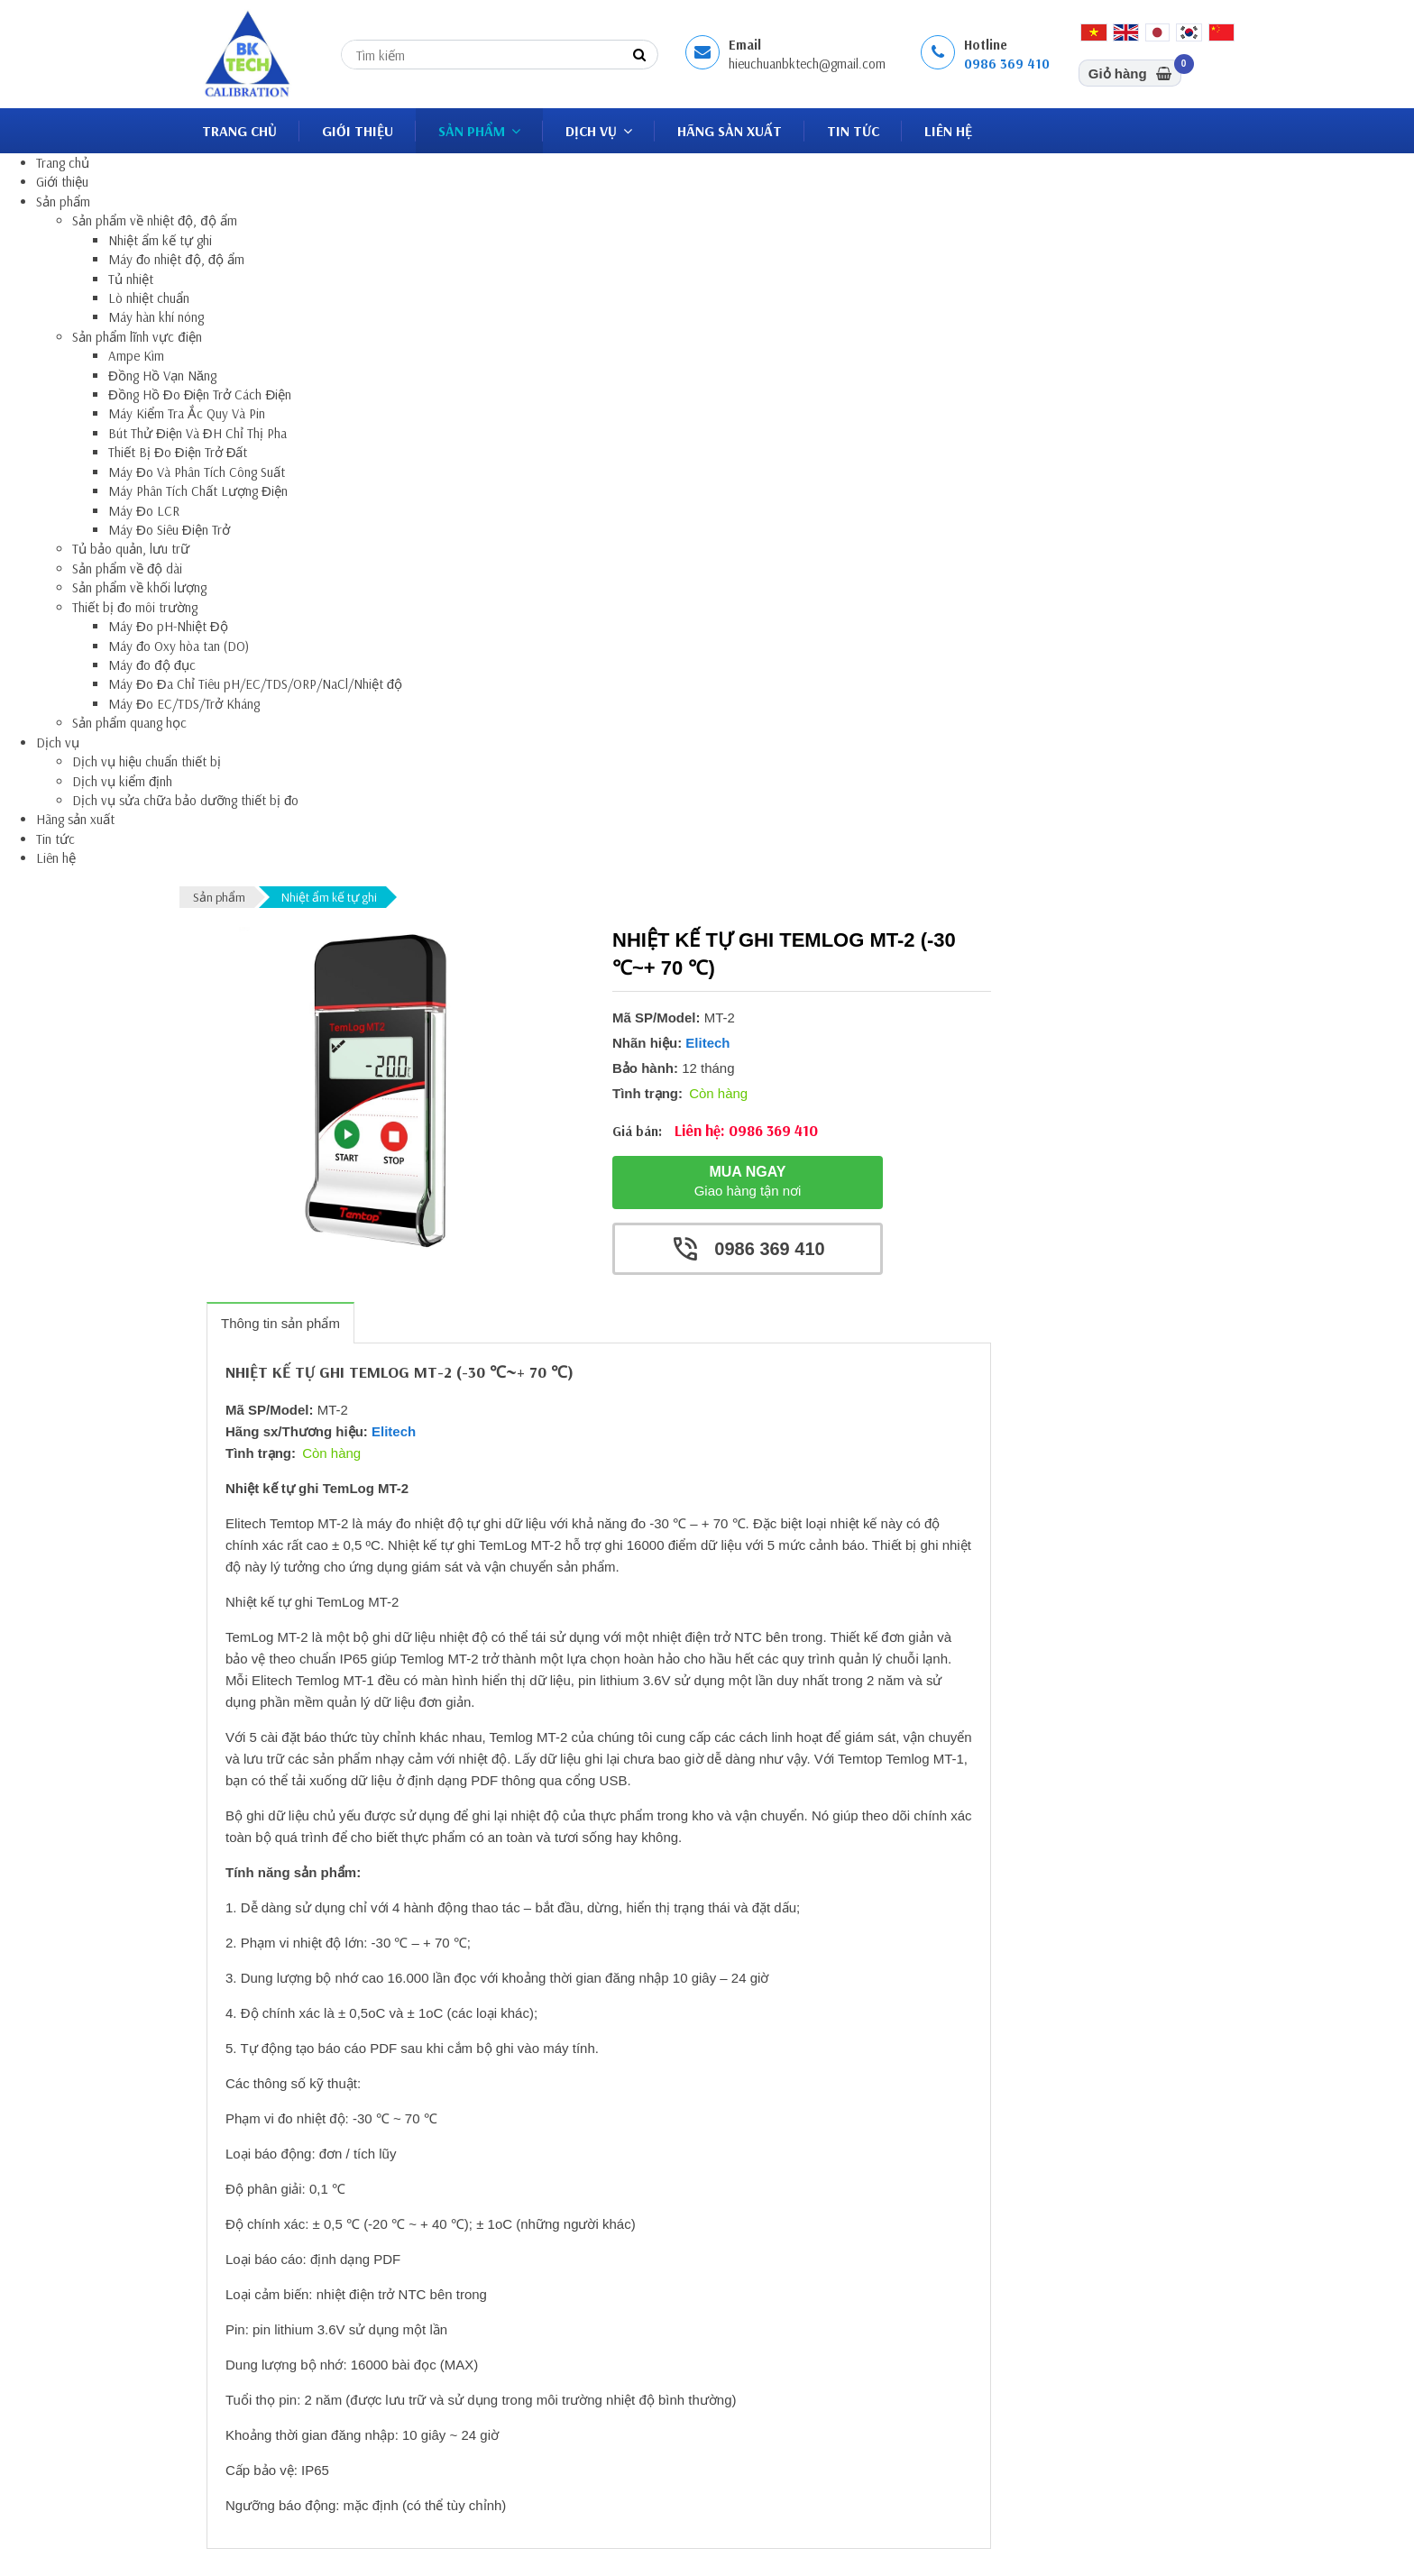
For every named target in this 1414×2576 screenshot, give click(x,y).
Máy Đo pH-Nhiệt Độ (168, 626)
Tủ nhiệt (130, 279)
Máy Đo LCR (143, 510)
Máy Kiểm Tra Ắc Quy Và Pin (186, 413)
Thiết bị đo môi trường (134, 607)
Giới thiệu (357, 131)
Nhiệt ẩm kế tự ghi (160, 240)
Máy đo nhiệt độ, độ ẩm (176, 259)
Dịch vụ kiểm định (122, 781)
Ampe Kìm (136, 355)
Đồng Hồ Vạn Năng (162, 375)
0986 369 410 (1007, 63)
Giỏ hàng (1134, 70)
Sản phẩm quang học (129, 722)
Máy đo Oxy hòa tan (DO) (178, 646)
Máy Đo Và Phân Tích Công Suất (196, 472)
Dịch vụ (598, 131)
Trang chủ (239, 131)
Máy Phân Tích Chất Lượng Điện (198, 491)
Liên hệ (948, 131)
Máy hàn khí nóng (156, 316)
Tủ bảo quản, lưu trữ (130, 548)
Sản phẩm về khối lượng (139, 587)
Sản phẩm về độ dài (127, 568)
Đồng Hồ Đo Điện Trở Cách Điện (199, 394)
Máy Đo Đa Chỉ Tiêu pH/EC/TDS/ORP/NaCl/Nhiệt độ (255, 683)
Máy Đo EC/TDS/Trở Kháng (184, 703)
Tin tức (853, 131)
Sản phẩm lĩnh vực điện (137, 336)
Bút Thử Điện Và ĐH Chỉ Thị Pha (197, 433)
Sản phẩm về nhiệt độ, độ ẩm (154, 220)
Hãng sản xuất (729, 131)
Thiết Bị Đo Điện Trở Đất (178, 452)
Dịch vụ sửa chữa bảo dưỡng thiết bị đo (185, 800)
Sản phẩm (479, 131)
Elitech (707, 1042)
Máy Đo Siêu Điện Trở (169, 529)
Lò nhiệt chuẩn (148, 298)
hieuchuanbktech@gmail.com (807, 63)
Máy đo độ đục (152, 665)
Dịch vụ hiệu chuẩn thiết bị (146, 761)
